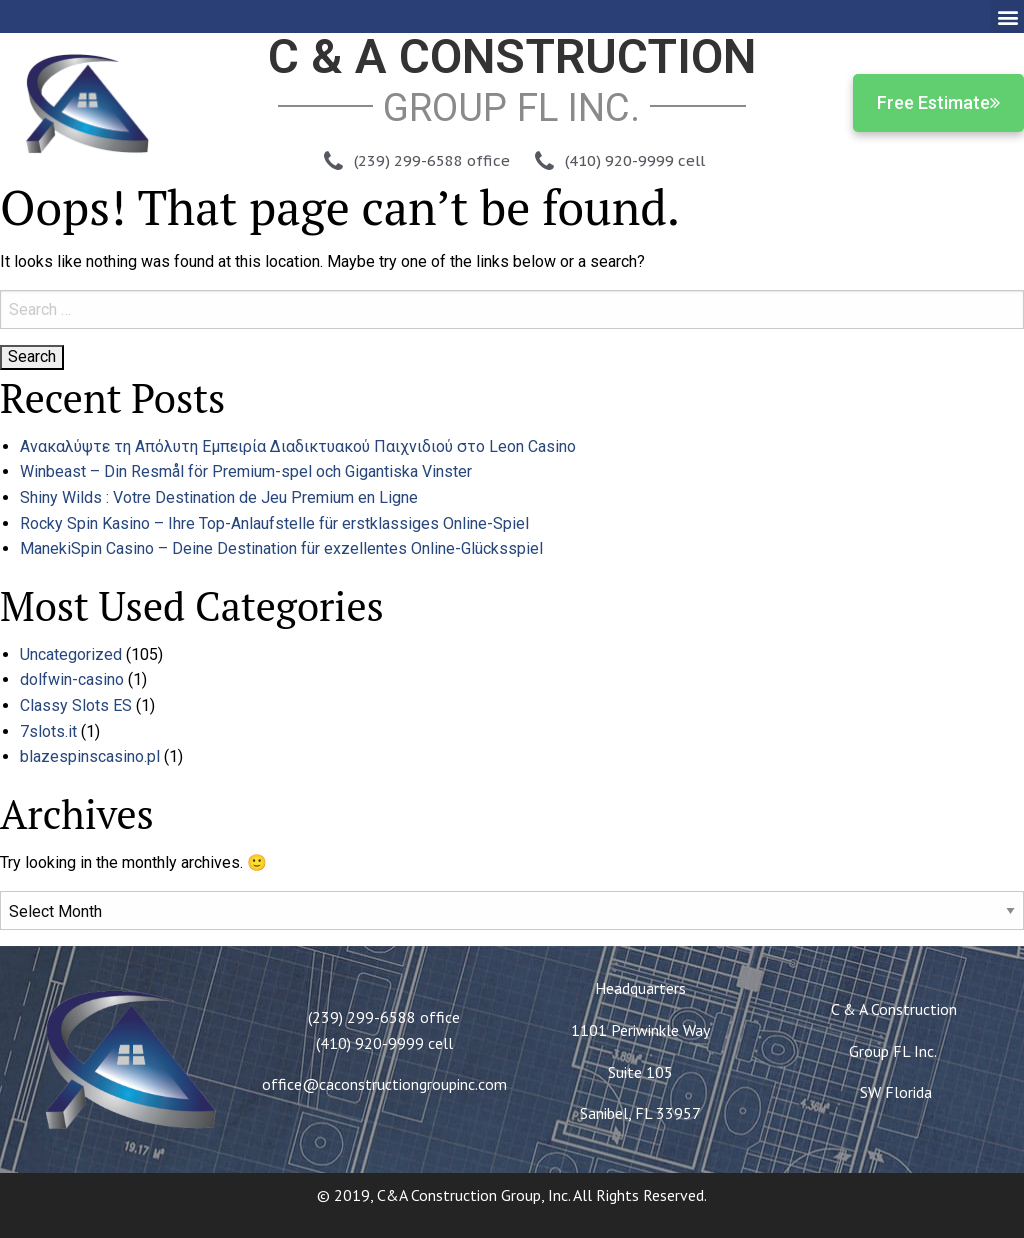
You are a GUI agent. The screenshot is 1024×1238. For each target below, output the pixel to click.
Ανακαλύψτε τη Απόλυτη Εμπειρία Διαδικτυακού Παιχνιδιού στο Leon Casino (298, 446)
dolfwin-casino (72, 679)
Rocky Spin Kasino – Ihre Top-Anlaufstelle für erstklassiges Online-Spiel (274, 523)
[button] (1007, 16)
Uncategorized (71, 654)
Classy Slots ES (76, 705)
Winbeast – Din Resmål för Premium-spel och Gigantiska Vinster (246, 471)
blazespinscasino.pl (90, 756)
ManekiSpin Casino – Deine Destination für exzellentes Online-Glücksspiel (281, 548)
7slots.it (48, 731)
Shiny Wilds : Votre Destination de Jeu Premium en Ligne (219, 497)
